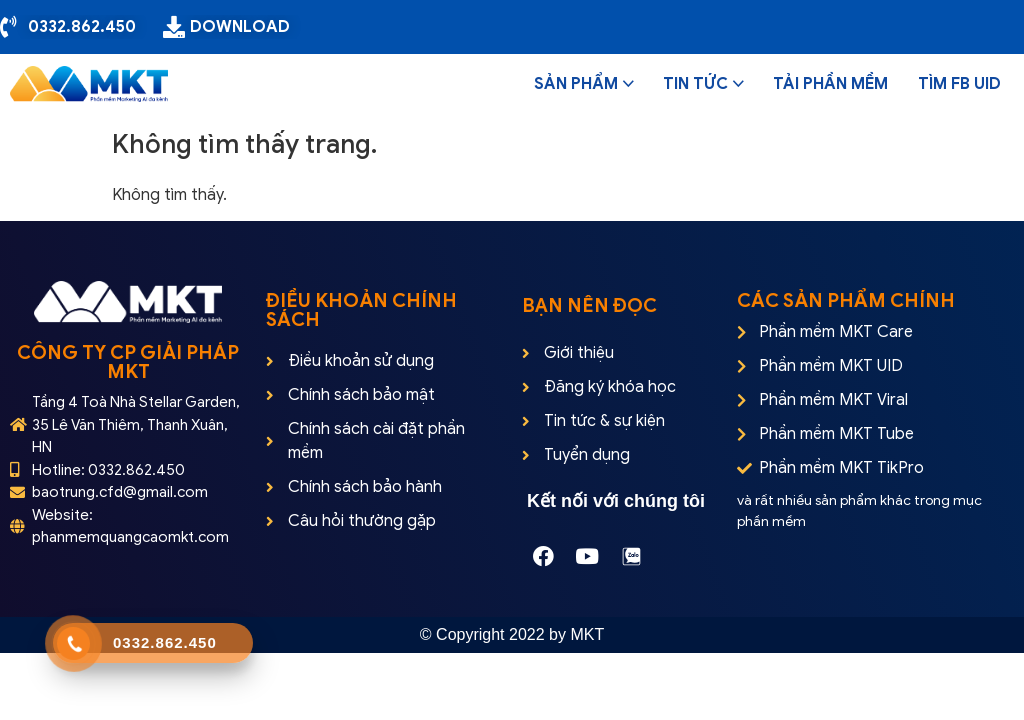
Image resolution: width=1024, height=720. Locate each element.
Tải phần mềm (830, 84)
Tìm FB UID (959, 84)
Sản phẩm (576, 84)
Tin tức (695, 84)
